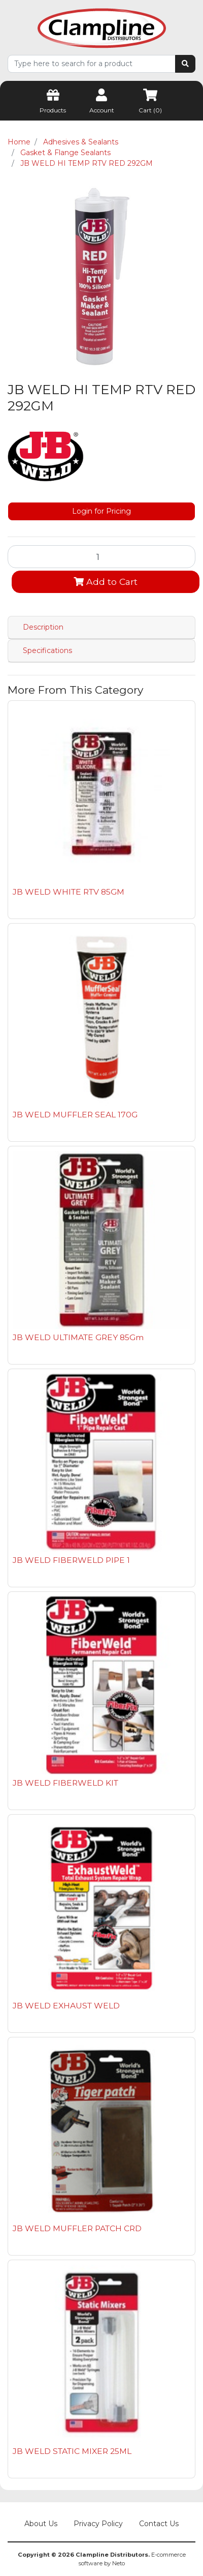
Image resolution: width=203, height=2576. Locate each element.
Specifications (47, 650)
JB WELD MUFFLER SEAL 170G (75, 1114)
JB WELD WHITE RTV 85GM (68, 892)
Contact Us (159, 2523)
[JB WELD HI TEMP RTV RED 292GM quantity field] (101, 556)
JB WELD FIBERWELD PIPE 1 (71, 1560)
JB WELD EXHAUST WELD (66, 2005)
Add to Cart (106, 581)
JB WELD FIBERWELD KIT (65, 1783)
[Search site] (185, 64)
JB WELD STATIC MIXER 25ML (72, 2451)
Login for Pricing (101, 511)
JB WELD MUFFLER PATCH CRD (77, 2228)
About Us (40, 2523)
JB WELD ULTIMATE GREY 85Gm (78, 1337)
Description (43, 627)
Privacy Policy (98, 2523)
